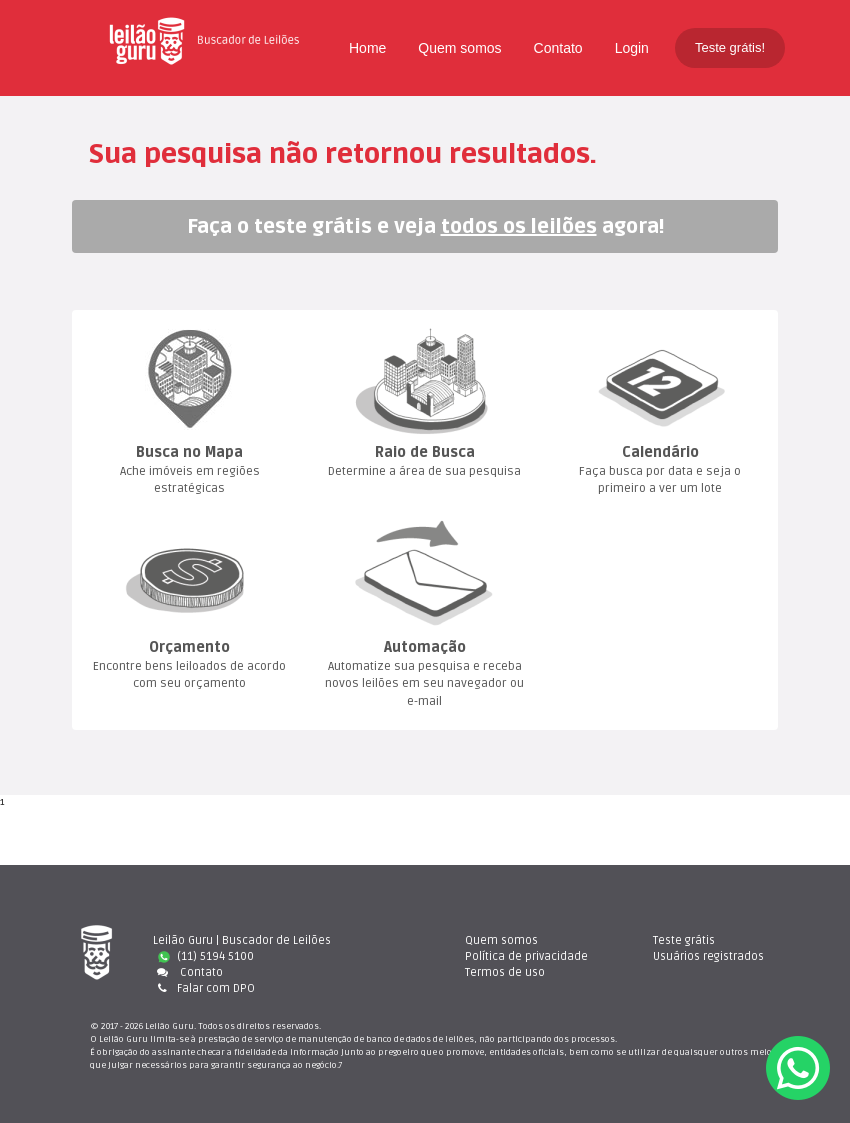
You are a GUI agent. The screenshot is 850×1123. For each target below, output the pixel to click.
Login (632, 48)
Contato (558, 48)
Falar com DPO (204, 988)
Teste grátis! (730, 47)
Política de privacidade (526, 956)
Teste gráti (684, 940)
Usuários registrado (708, 956)
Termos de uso (505, 972)
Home (367, 48)
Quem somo (459, 48)
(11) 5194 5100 (206, 956)
